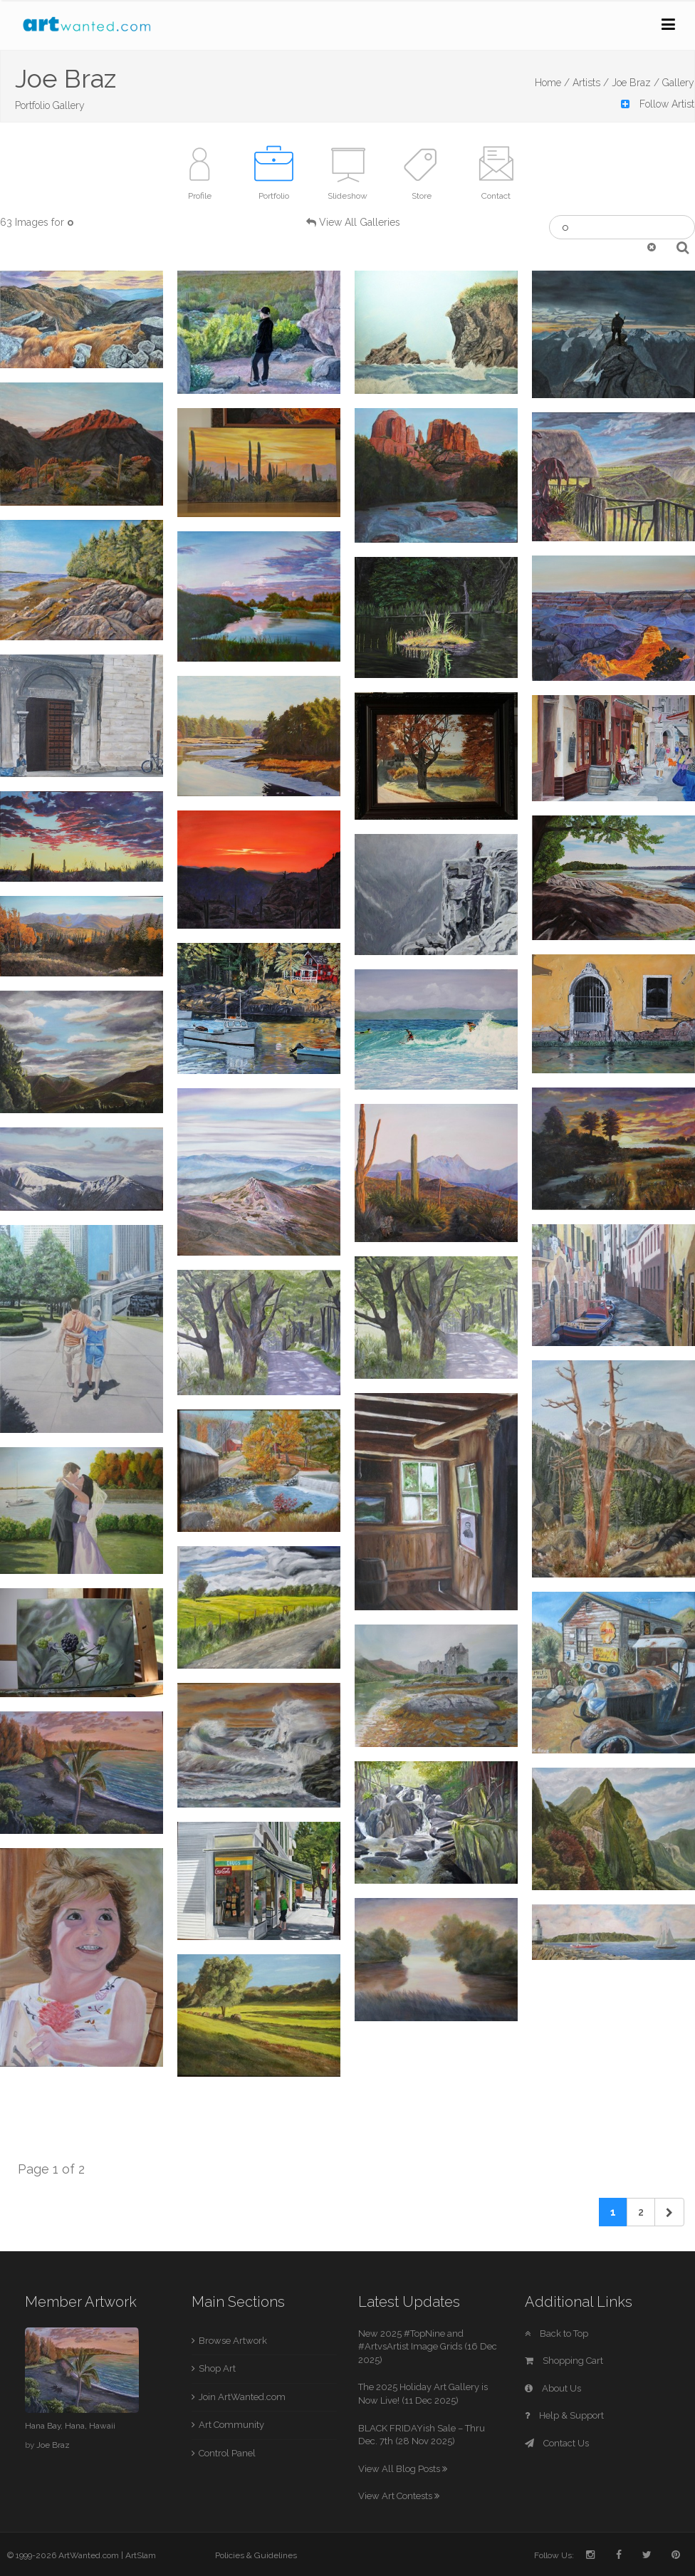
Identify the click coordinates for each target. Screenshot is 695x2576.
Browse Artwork (233, 2340)
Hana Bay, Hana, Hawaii (70, 2426)
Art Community (231, 2424)
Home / (552, 82)
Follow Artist (657, 104)
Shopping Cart (564, 2360)
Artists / (591, 82)
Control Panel (227, 2453)
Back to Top (556, 2333)
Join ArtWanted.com (242, 2397)
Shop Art (217, 2368)
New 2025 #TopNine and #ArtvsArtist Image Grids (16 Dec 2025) (427, 2346)
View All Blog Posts (402, 2468)
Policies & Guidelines (256, 2555)
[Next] (669, 2212)
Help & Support (564, 2415)
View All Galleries (359, 222)
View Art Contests (398, 2496)
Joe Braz (53, 2445)
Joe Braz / (635, 82)
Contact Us (557, 2443)
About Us (553, 2388)
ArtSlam (140, 2555)
